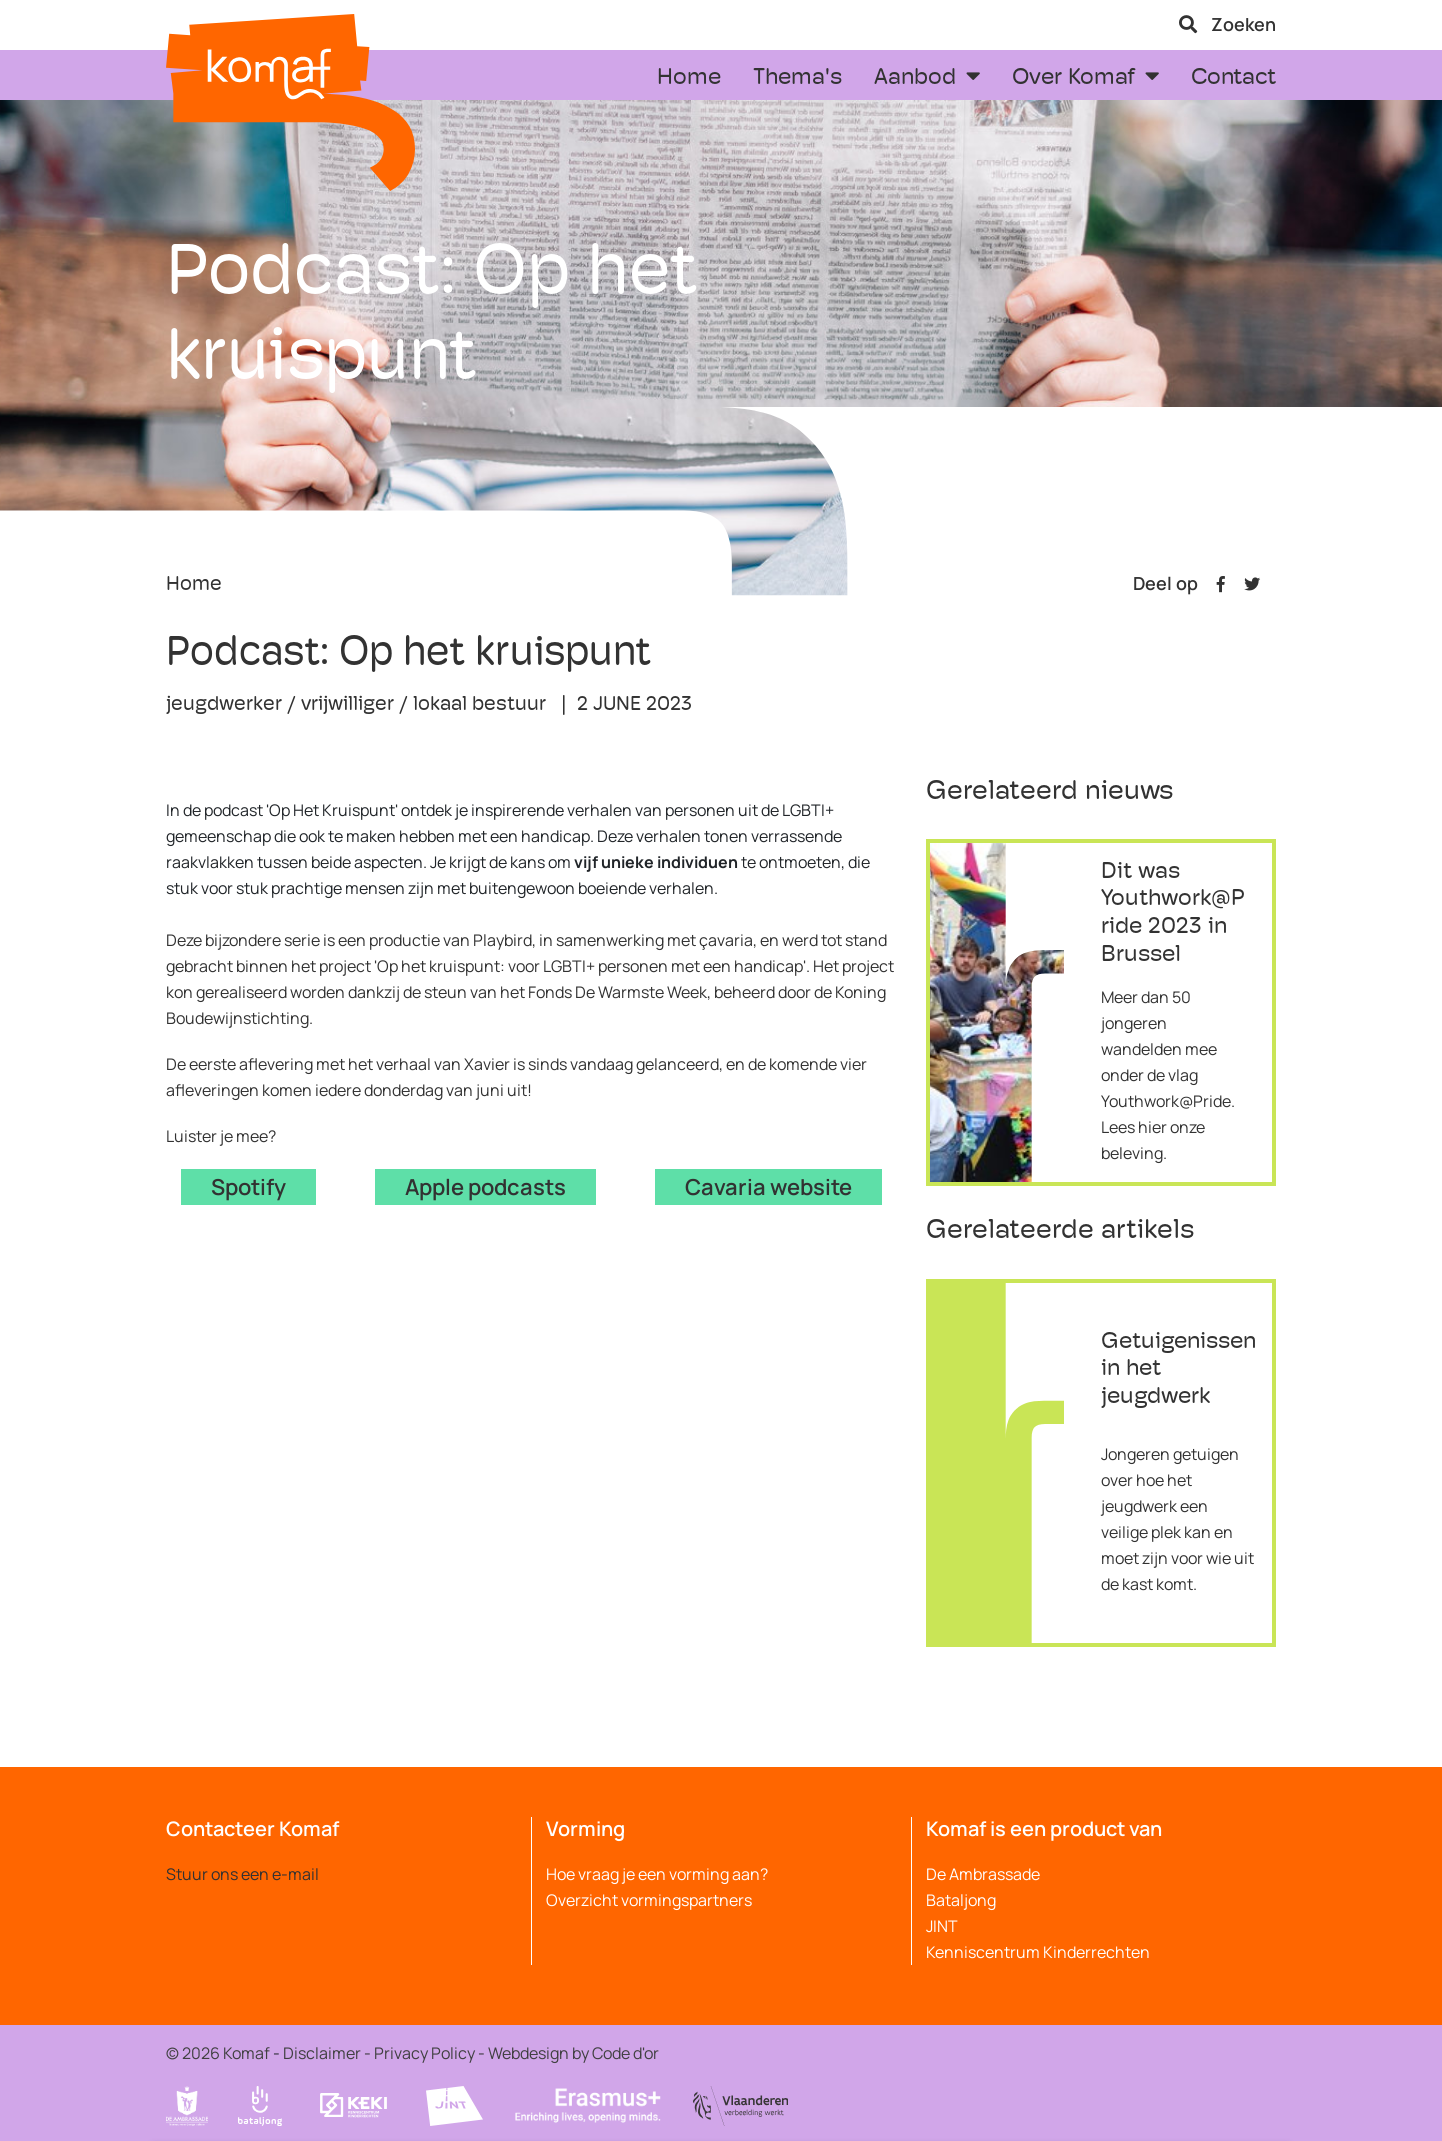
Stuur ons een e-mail (242, 1874)
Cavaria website (768, 1187)
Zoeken (1227, 24)
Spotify (248, 1187)
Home (194, 585)
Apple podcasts (485, 1187)
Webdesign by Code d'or (573, 2053)
